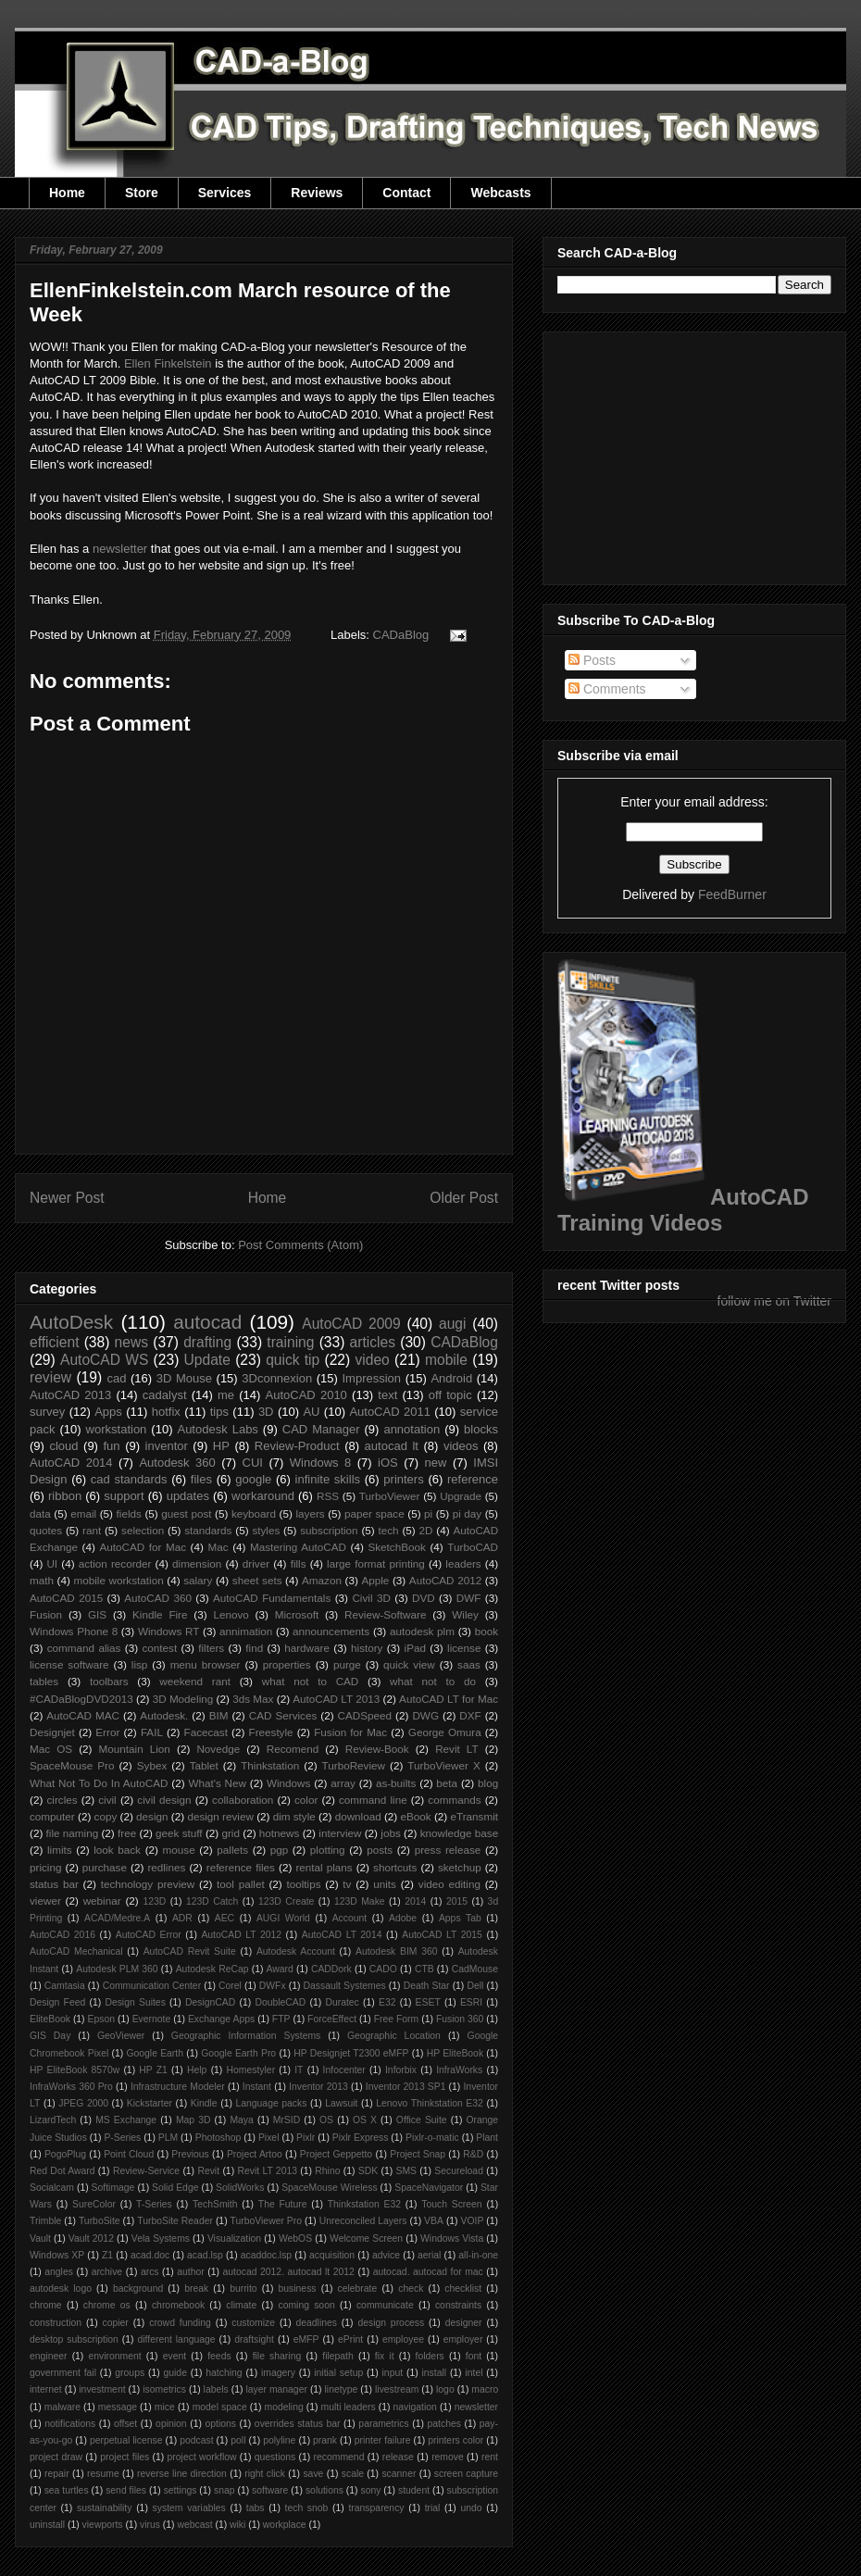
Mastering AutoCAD (298, 1547)
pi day (467, 1513)
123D (155, 1901)
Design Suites (135, 2002)
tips (219, 1412)
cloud (63, 1446)
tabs (255, 2508)
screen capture (466, 2474)
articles (372, 1342)
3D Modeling (183, 1699)
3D (266, 1412)
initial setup (338, 2373)
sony (370, 2490)
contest (160, 1648)
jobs (390, 1833)
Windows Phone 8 (74, 1631)
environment (115, 2356)
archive (107, 2272)
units (384, 1884)
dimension (196, 1563)
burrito (243, 2288)
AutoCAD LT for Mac (448, 1699)
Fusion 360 (460, 2019)
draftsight (254, 2339)
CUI (253, 1462)
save (313, 2474)
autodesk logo (61, 2288)
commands (454, 1800)
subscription (328, 1530)
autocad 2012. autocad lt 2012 (289, 2272)
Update (207, 1360)
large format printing (376, 1563)
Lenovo (230, 1614)
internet (46, 2389)
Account (350, 1918)
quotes (46, 1530)
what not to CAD (310, 1681)
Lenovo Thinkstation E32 (429, 2103)
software (270, 2490)
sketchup (459, 1867)
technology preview (148, 1884)
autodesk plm (422, 1631)
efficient (54, 1342)
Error (107, 1732)
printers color (455, 2440)
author (190, 2272)
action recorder (115, 1563)
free (127, 1833)
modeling (284, 2407)
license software (69, 1664)
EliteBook (50, 2019)
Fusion (46, 1614)
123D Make (359, 1901)
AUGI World (283, 1918)
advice (386, 2255)
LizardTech (53, 2120)
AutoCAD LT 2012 (241, 1935)
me (226, 1395)
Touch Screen (451, 2204)
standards (207, 1530)
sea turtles (66, 2490)
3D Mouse (184, 1378)
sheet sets (257, 1580)
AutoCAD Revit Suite (190, 1951)
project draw (56, 2457)
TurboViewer (389, 1496)
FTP (281, 2019)
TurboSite (99, 2221)
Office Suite (421, 2120)
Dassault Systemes (345, 1986)
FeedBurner (732, 894)
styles (266, 1530)
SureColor (94, 2204)
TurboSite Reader (175, 2221)
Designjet (52, 1732)
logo (445, 2389)
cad (116, 1378)
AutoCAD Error (148, 1935)
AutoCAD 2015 (66, 1598)
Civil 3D (371, 1598)
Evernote (151, 2019)
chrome (46, 2305)
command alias (84, 1648)
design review (220, 1816)
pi (428, 1513)
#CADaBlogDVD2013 (81, 1699)
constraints (458, 2305)
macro (484, 2389)
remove (447, 2457)
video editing (449, 1884)
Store (141, 192)
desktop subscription (74, 2339)
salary (197, 1580)
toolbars (109, 1681)
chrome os (107, 2305)
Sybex (152, 1765)
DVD (423, 1598)
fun (112, 1446)
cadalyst (165, 1395)
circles (61, 1800)
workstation (116, 1429)
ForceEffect (331, 2019)
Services (225, 192)
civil (107, 1800)
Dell (475, 1986)
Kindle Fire (159, 1614)
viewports (102, 2525)
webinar (102, 1900)
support (124, 1496)
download (358, 1816)
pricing (45, 1867)
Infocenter (344, 2070)
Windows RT (169, 1631)
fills (298, 1563)
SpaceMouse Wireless (329, 2187)
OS (326, 2120)
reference (472, 1479)
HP (221, 1446)
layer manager (276, 2389)
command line (373, 1800)
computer (52, 1816)
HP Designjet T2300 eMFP (350, 2053)
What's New (217, 1783)
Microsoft (296, 1614)
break (196, 2288)
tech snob (307, 2508)
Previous (189, 2154)
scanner (398, 2474)
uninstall (47, 2525)
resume (103, 2474)
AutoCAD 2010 (306, 1395)
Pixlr (305, 2137)
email (83, 1513)
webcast (194, 2525)
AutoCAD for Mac (142, 1547)
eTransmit (474, 1816)
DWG (425, 1715)
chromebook (178, 2305)
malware (62, 2407)
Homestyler (251, 2070)
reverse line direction (182, 2474)
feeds (219, 2356)
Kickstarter (149, 2103)
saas (468, 1664)
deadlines (316, 2323)
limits (59, 1850)
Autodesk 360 (177, 1462)
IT (298, 2070)
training (290, 1342)
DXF (469, 1715)
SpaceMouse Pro (72, 1765)
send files (126, 2490)
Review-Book (377, 1749)
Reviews (317, 192)
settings (180, 2490)
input (393, 2373)
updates (188, 1496)
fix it (384, 2356)
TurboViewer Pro (266, 2221)
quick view (409, 1664)
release (398, 2457)
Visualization (234, 2238)
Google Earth (154, 2053)
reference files (240, 1867)
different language (176, 2339)
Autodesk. (164, 1715)
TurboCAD (472, 1547)
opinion (171, 2424)
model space (220, 2407)
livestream (396, 2389)
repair (56, 2474)
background (138, 2288)
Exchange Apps (221, 2019)
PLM (168, 2137)
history (366, 1648)
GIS (97, 1614)
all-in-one (478, 2255)
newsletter (120, 549)
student (414, 2490)
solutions (324, 2490)
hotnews (279, 1833)
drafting (207, 1342)
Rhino (327, 2171)
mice (165, 2407)
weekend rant (195, 1681)
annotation (411, 1429)
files (201, 1479)
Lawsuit (341, 2103)
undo (470, 2508)
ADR (182, 1918)
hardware (307, 1648)
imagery (278, 2373)
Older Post (464, 1198)
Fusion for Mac (350, 1732)
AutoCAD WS (104, 1360)
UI (51, 1563)
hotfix (166, 1412)
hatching (224, 2373)
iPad (415, 1648)
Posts (592, 660)
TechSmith (215, 2204)
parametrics (383, 2424)
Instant (257, 2087)
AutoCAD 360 (158, 1598)
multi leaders (348, 2407)
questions (275, 2457)
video (372, 1360)
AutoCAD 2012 (445, 1580)
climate (241, 2305)
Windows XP (57, 2255)
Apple (375, 1580)
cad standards (129, 1479)
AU (311, 1412)
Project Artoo (254, 2154)
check (410, 2288)
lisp (139, 1664)
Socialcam (52, 2187)
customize (253, 2323)
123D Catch (212, 1901)
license (463, 1648)
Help (196, 2070)
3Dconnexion (277, 1378)
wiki (237, 2525)
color (306, 1800)
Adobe (403, 1918)
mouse (179, 1850)
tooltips (303, 1884)
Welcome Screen (366, 2238)
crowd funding (180, 2323)
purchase (104, 1867)
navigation (414, 2407)
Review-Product (297, 1446)
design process (390, 2323)
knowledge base (459, 1833)
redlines (166, 1867)
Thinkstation (270, 1765)
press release (448, 1850)
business (298, 2288)
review (50, 1377)
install (433, 2373)
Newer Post (67, 1198)
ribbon (64, 1496)
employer (463, 2339)
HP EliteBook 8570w (74, 2070)
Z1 (107, 2255)
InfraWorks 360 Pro (71, 2087)
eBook (416, 1816)
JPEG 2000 (83, 2103)
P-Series (122, 2137)
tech (389, 1530)
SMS (407, 2171)
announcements (331, 1631)
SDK (368, 2171)
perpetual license (126, 2440)
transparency (376, 2508)
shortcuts (395, 1867)
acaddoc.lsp (266, 2255)
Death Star (427, 1986)
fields (129, 1513)
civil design (164, 1800)
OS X (365, 2120)
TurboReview (353, 1765)
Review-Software (385, 1614)
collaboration (242, 1800)
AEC (224, 1918)
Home (67, 192)
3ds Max (252, 1699)
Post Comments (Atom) (300, 1245)
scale (353, 2474)
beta (446, 1783)
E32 (387, 2002)
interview (339, 1833)
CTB (424, 1969)
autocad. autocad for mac (428, 2272)
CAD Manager (321, 1429)
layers (309, 1513)
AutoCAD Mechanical (76, 1951)
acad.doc (150, 2255)
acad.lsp (205, 2255)
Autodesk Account (295, 1951)
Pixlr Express (360, 2137)
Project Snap (417, 2154)
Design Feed (57, 2002)
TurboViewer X (443, 1765)
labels (216, 2389)
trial (433, 2508)
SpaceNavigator (428, 2187)
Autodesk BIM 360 (397, 1951)
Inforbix (401, 2070)
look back (117, 1850)
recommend (339, 2457)
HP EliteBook (455, 2053)
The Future (282, 2204)
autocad (207, 1321)
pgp (279, 1850)
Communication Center (152, 1986)
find (254, 1648)
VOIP (472, 2221)
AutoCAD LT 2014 (342, 1935)
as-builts (396, 1783)
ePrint (350, 2339)
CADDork (331, 1969)
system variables (189, 2508)
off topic (450, 1395)
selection (142, 1530)
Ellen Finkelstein (168, 363)
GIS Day (50, 2036)
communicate (385, 2305)
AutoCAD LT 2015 (442, 1935)
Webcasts (500, 192)
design (152, 1816)
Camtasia (64, 1986)
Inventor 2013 (318, 2087)
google (253, 1479)
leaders (462, 1563)
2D (426, 1530)
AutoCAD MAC (82, 1715)
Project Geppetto (336, 2154)
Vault (40, 2238)
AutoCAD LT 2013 (336, 1699)
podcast (196, 2440)
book (486, 1631)
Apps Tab (460, 1918)
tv (347, 1884)
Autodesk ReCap (212, 1969)
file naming (72, 1833)
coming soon (306, 2305)
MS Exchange (125, 2120)
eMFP (306, 2339)
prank (325, 2440)
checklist (462, 2288)
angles (58, 2272)
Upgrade (460, 1496)
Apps (108, 1412)
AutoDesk (71, 1321)
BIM (219, 1715)
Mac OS (51, 1749)
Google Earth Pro (238, 2053)
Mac (217, 1547)
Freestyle (271, 1732)
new (436, 1462)
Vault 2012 (91, 2238)
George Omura (444, 1732)
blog (488, 1783)
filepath (338, 2356)
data (40, 1513)
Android (451, 1378)
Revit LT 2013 (267, 2171)
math (42, 1580)
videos (461, 1446)
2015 (457, 1901)
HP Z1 (153, 2070)
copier (115, 2323)
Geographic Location (394, 2036)
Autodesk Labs (217, 1429)
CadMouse (475, 1969)
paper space (374, 1513)
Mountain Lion (134, 1749)
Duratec (341, 2002)
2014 (415, 1901)
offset (125, 2424)
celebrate (358, 2288)
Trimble (45, 2221)
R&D (473, 2154)
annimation (245, 1631)
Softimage (113, 2187)
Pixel (269, 2137)
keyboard (253, 1513)
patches (444, 2424)
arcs (150, 2272)
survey (47, 1412)
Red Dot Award (62, 2171)
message (117, 2407)
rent (489, 2457)
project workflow (202, 2457)
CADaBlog (401, 635)
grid (230, 1833)
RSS (328, 1496)
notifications (69, 2424)
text (387, 1395)
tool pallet (241, 1884)
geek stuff (179, 1833)
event (174, 2356)
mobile (446, 1360)
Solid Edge (175, 2187)
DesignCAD (210, 2002)
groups (129, 2373)
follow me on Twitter (774, 1301)
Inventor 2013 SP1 (406, 2087)
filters (211, 1648)
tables (44, 1681)
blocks (481, 1429)
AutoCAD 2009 (351, 1324)
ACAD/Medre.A (117, 1918)
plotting (327, 1850)
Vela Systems (160, 2238)
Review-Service (146, 2171)
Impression (371, 1378)
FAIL (152, 1732)
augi (452, 1324)
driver (256, 1563)
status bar (54, 1884)
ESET (428, 2002)
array (343, 1783)
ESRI (471, 2002)
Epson (101, 2019)
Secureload (458, 2171)
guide (174, 2373)
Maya (241, 2120)
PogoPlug (65, 2154)
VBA (433, 2221)
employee (403, 2339)
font (473, 2356)
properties (287, 1664)
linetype (341, 2389)
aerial (429, 2255)
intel (473, 2373)
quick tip (292, 1360)
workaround (262, 1496)
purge (347, 1664)
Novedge (218, 1749)
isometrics (164, 2389)
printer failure (383, 2440)
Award (280, 1969)
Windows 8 (320, 1462)
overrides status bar (298, 2424)
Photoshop (218, 2137)
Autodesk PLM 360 (116, 1969)
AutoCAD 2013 (70, 1395)
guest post (186, 1513)
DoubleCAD (280, 2002)
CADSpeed (365, 1715)
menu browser (205, 1664)
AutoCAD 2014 (71, 1462)
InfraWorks (459, 2070)
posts (380, 1850)
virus (150, 2525)
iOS (388, 1462)
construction (55, 2323)
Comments (607, 689)
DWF (468, 1598)
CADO (383, 1969)
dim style (294, 1816)
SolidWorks (240, 2187)
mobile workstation (119, 1580)
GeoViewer (120, 2036)
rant (91, 1530)
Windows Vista (451, 2238)
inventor (166, 1446)
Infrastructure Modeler (178, 2087)
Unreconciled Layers (363, 2221)
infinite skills (327, 1479)
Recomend (293, 1749)
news (131, 1342)
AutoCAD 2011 (389, 1412)
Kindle (204, 2103)
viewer (45, 1900)
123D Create (286, 1901)
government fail (63, 2373)
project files (124, 2457)
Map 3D (193, 2120)
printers (403, 1479)
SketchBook (396, 1547)
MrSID (286, 2120)
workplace (284, 2525)
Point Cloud (129, 2154)
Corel (230, 1986)
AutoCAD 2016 (62, 1935)
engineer (48, 2356)
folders (430, 2356)
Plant (487, 2137)
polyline (279, 2440)
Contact (406, 192)
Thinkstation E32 (364, 2204)
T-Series (154, 2204)
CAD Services (283, 1715)
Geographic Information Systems (245, 2036)
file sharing (277, 2356)
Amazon (322, 1580)
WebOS (295, 2238)
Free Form (396, 2019)
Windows (288, 1783)
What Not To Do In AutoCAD (99, 1783)
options (220, 2424)
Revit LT (457, 1749)
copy (106, 1816)
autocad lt (391, 1446)
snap (224, 2490)
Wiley (465, 1614)
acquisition (332, 2255)
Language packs (270, 2103)
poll (238, 2440)
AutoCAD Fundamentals (272, 1598)
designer (463, 2323)
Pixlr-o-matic (432, 2137)
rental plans (323, 1867)
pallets (232, 1850)
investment (102, 2389)
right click (264, 2474)
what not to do (433, 1681)
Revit (208, 2171)
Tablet (204, 1765)
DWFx (272, 1986)
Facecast (206, 1732)
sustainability (104, 2508)
